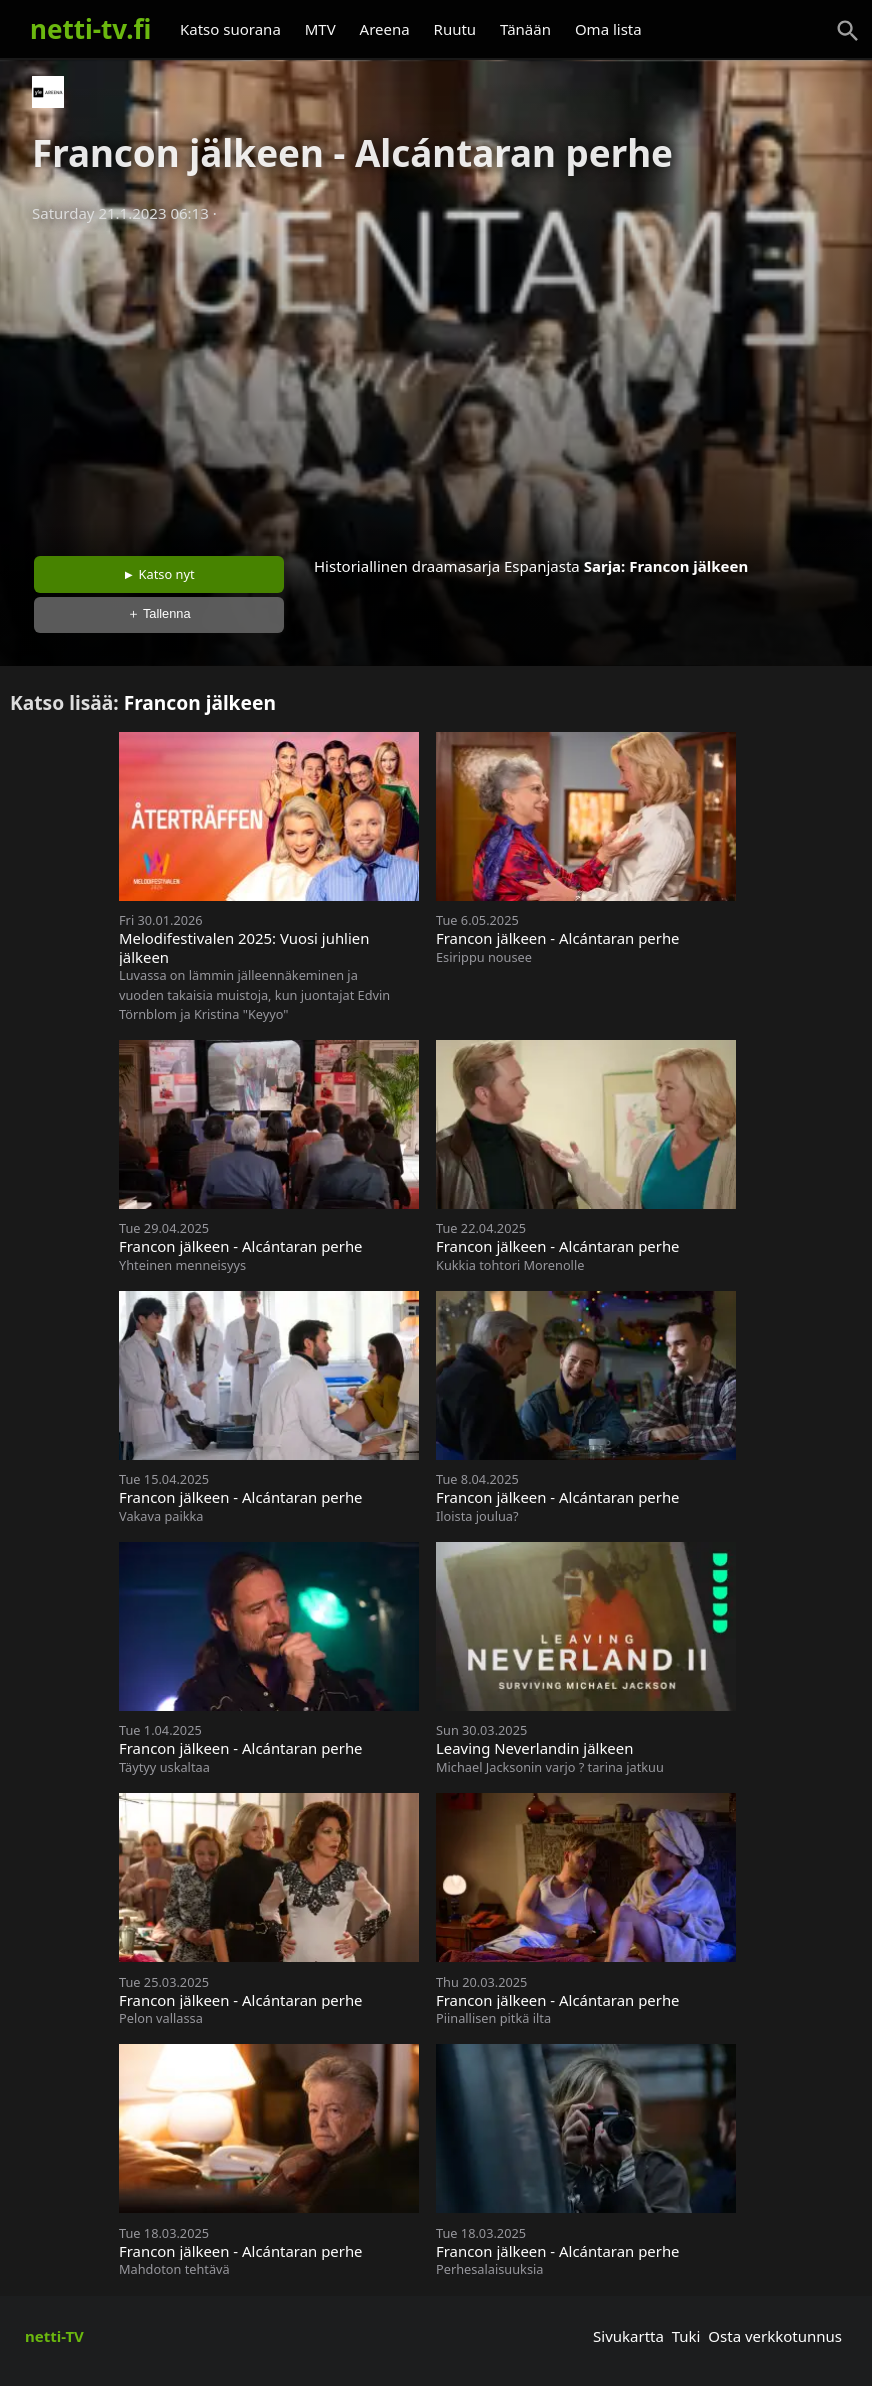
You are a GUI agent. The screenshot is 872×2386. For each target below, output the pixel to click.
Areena (385, 29)
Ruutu (455, 29)
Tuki (686, 2336)
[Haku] (848, 31)
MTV (320, 29)
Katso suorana (230, 29)
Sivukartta (628, 2336)
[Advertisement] (436, 383)
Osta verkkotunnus (775, 2336)
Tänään (525, 29)
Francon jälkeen (688, 566)
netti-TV (54, 2336)
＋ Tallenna (159, 613)
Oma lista (608, 29)
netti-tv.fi (90, 29)
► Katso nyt (159, 574)
